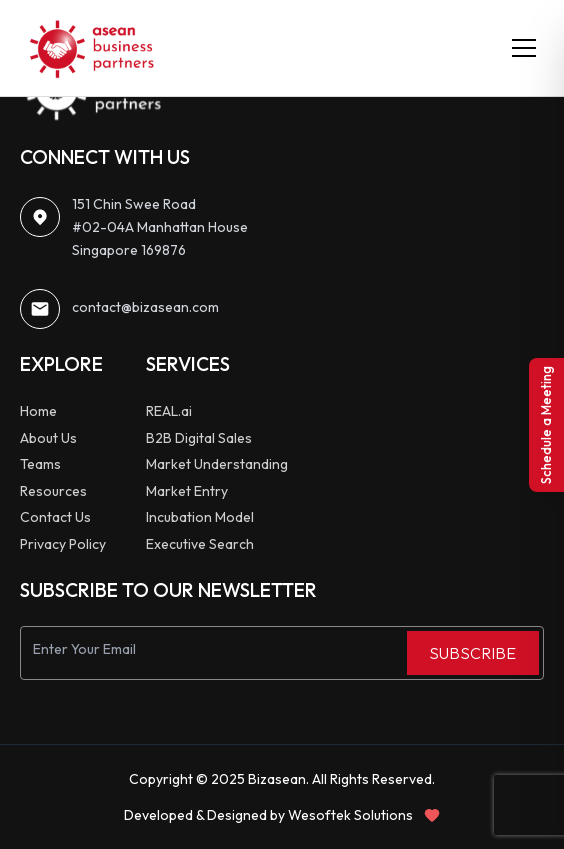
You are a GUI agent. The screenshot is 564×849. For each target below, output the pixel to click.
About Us (48, 438)
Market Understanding (217, 464)
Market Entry (187, 491)
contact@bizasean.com (145, 307)
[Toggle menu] (524, 48)
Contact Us (55, 517)
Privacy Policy (63, 544)
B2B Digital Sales (199, 438)
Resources (53, 491)
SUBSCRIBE (472, 653)
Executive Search (200, 544)
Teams (40, 464)
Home (38, 411)
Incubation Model (200, 517)
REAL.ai (169, 411)
